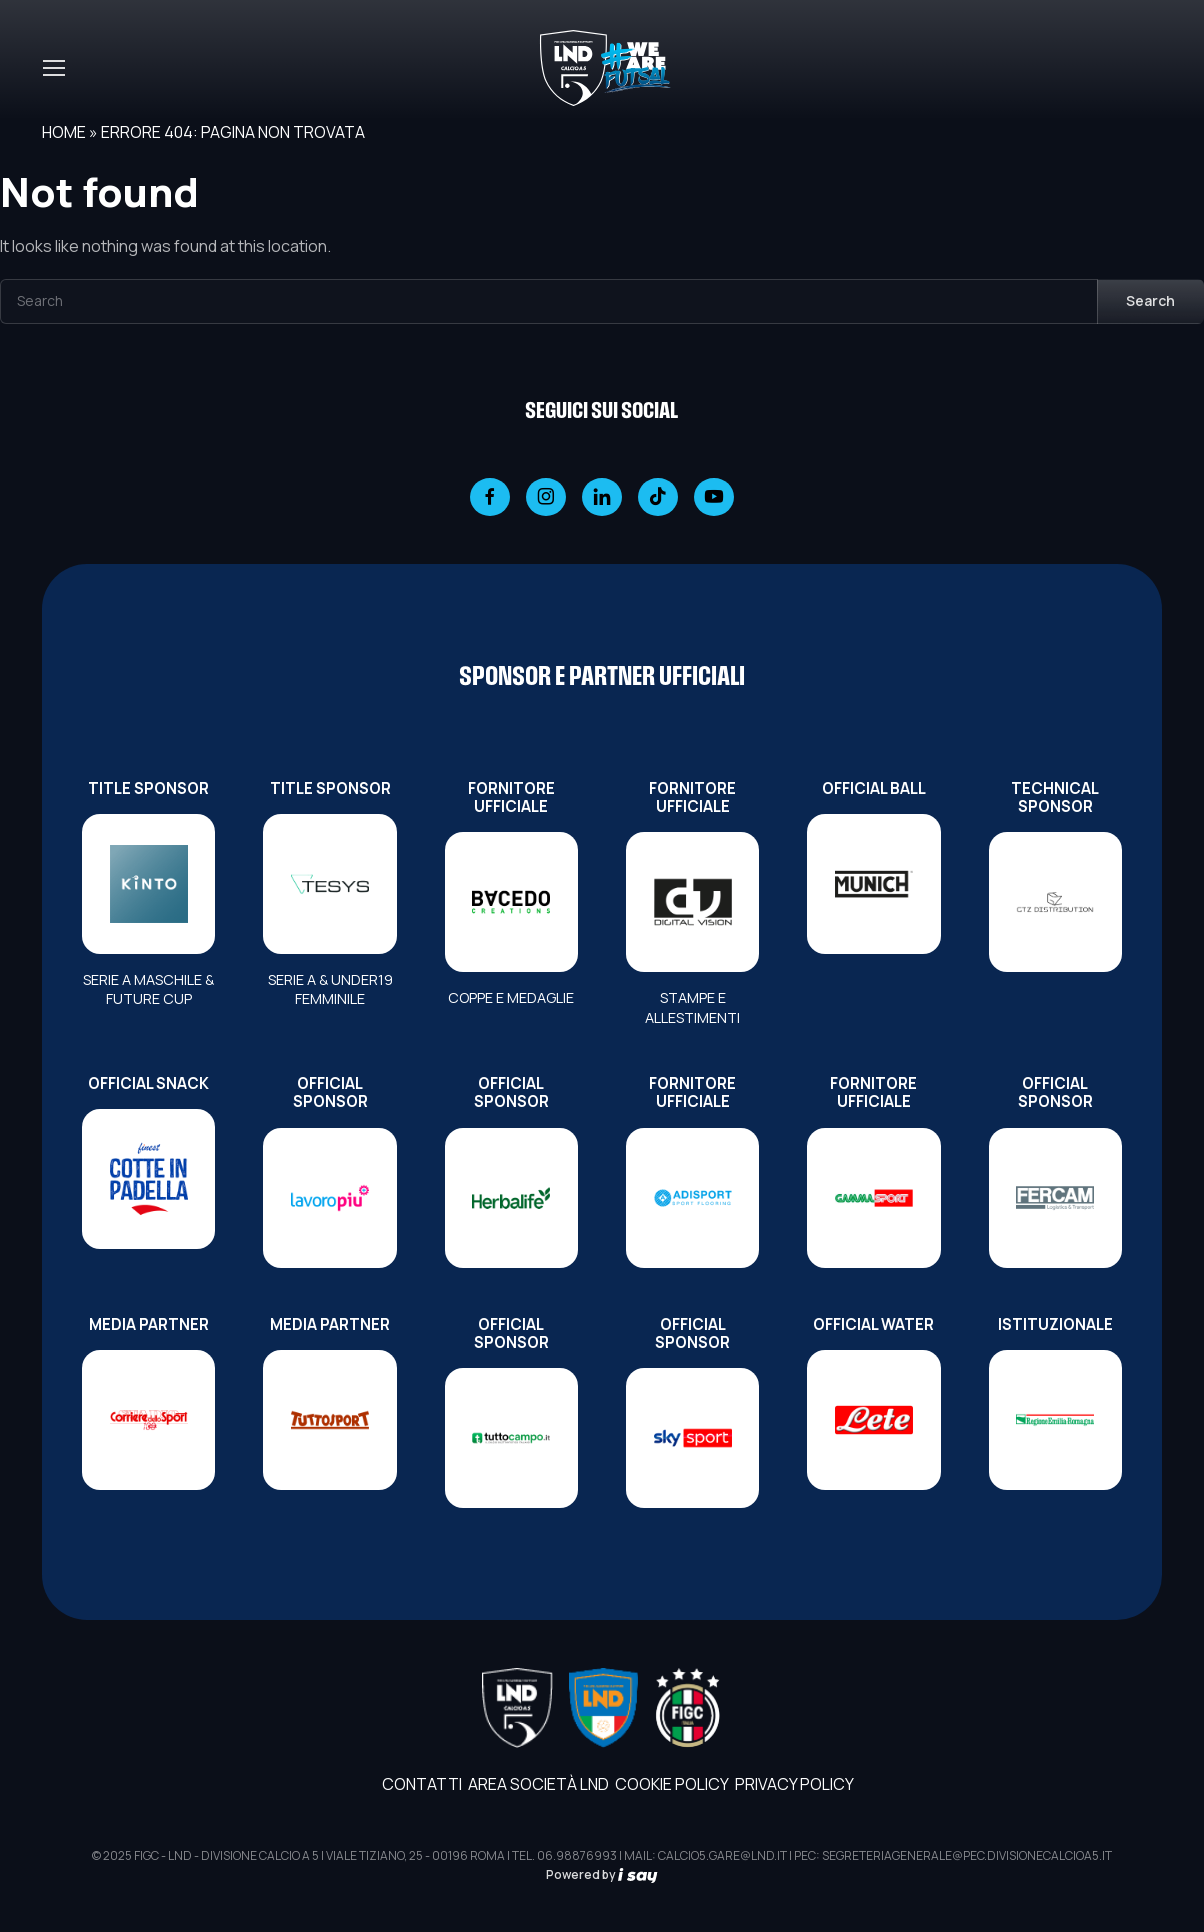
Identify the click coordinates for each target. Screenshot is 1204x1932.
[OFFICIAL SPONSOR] (329, 1198)
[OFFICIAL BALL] (873, 884)
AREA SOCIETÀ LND (538, 1784)
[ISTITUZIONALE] (1055, 1420)
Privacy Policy (794, 1784)
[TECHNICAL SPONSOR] (1055, 902)
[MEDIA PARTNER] (148, 1420)
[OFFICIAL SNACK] (148, 1179)
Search (1150, 300)
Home (64, 132)
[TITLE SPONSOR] (148, 884)
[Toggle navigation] (53, 68)
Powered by (602, 1874)
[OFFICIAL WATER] (873, 1420)
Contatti (422, 1784)
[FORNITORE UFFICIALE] (511, 902)
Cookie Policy (672, 1784)
